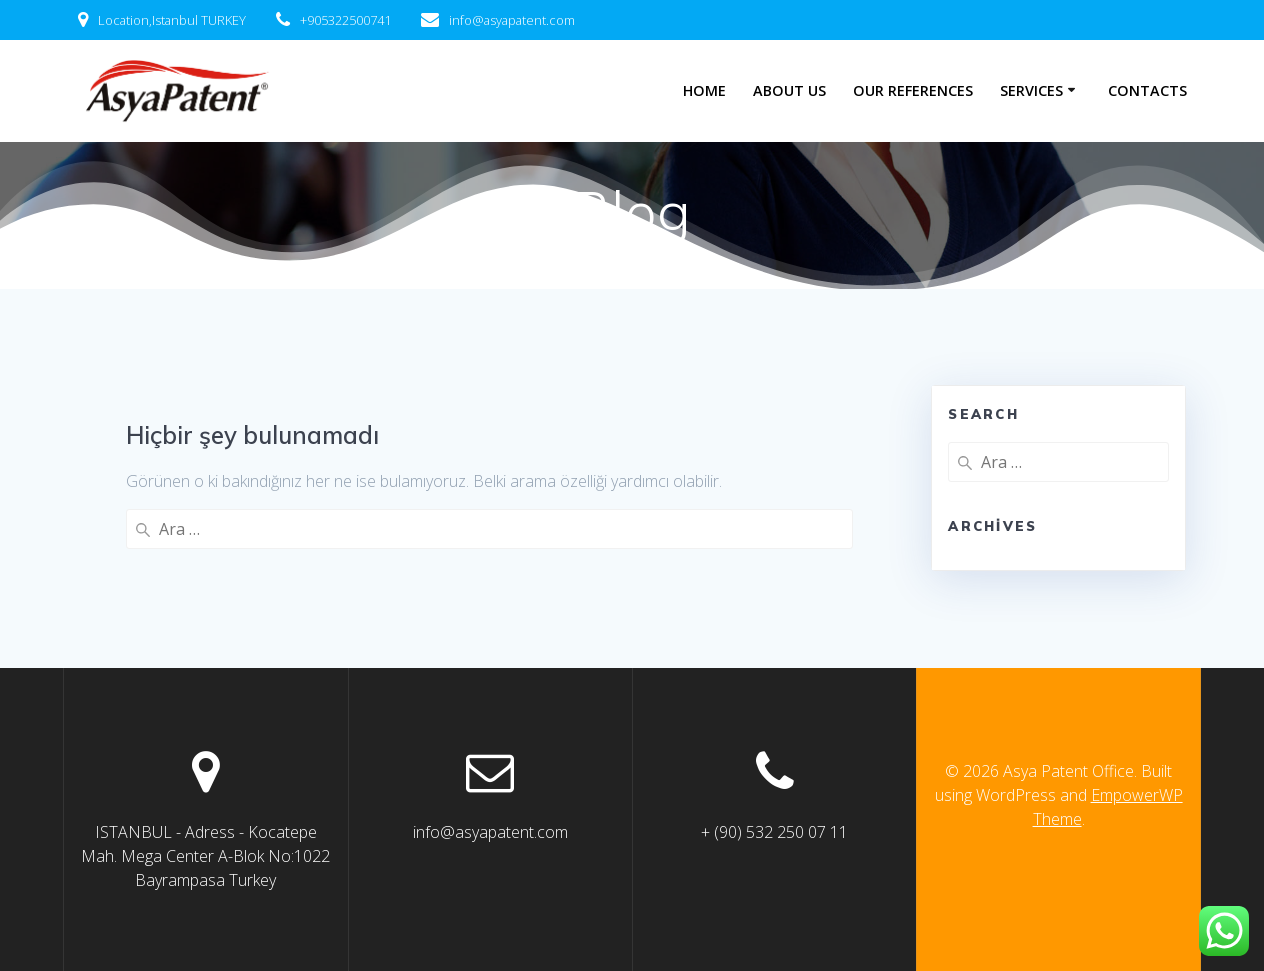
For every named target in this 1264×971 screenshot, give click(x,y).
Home (704, 90)
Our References (913, 90)
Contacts (1147, 90)
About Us (789, 90)
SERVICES (1031, 90)
